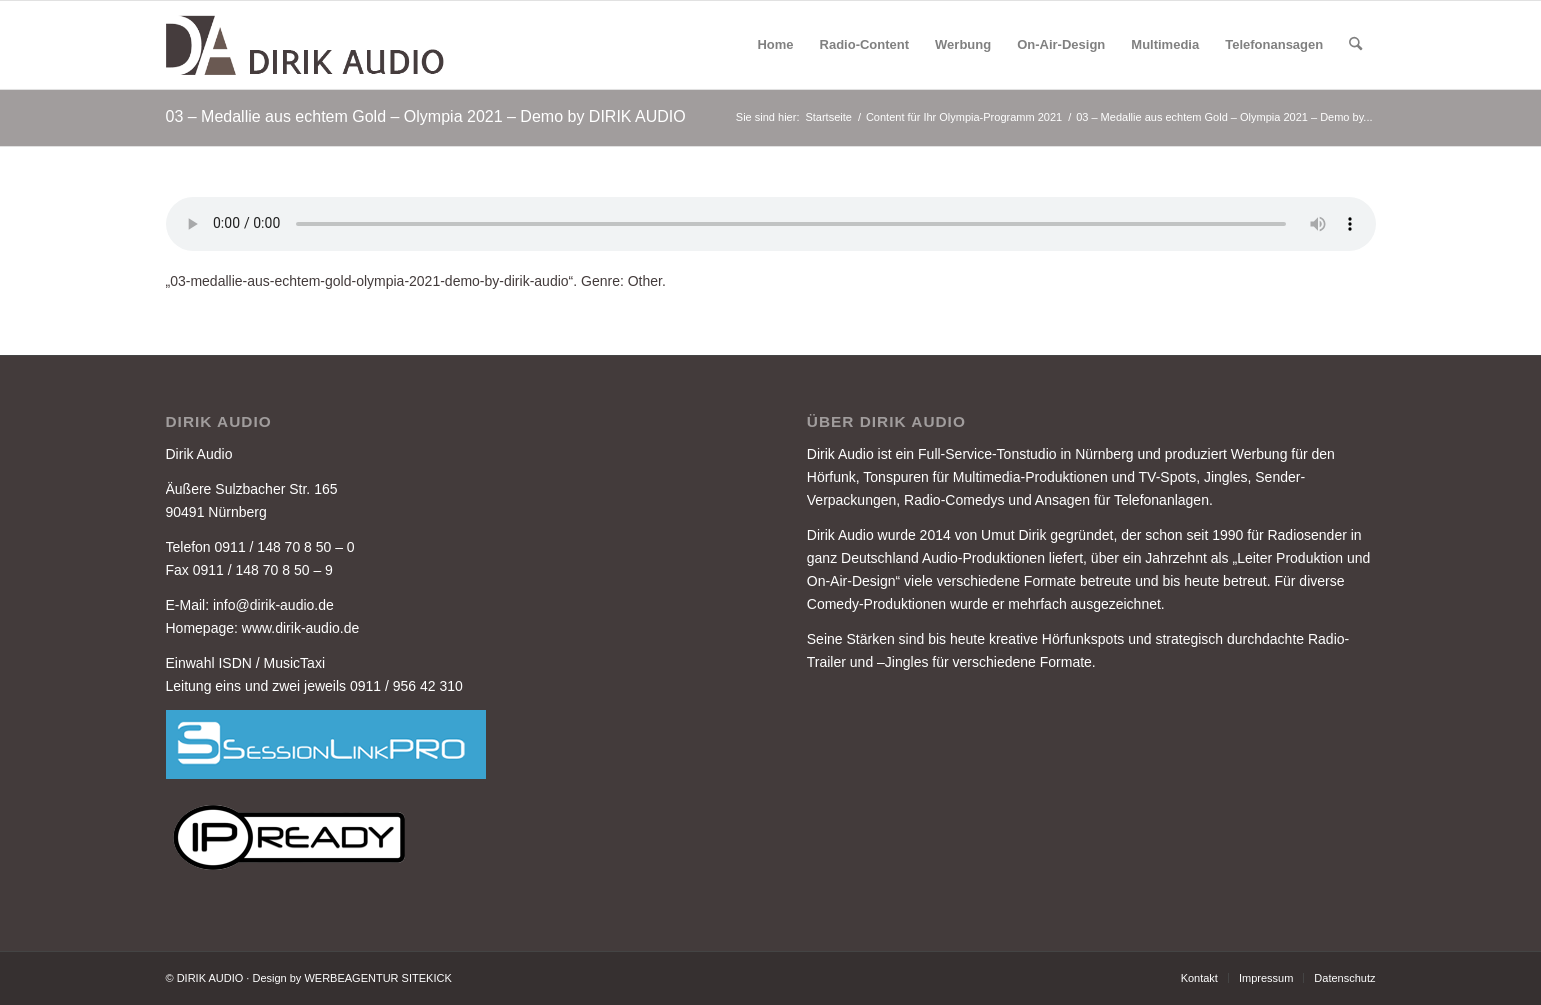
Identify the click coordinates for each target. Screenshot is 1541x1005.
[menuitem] (775, 45)
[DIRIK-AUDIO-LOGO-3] (307, 45)
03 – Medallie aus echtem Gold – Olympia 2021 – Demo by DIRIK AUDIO (426, 116)
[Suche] (1355, 45)
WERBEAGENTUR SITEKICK (377, 978)
